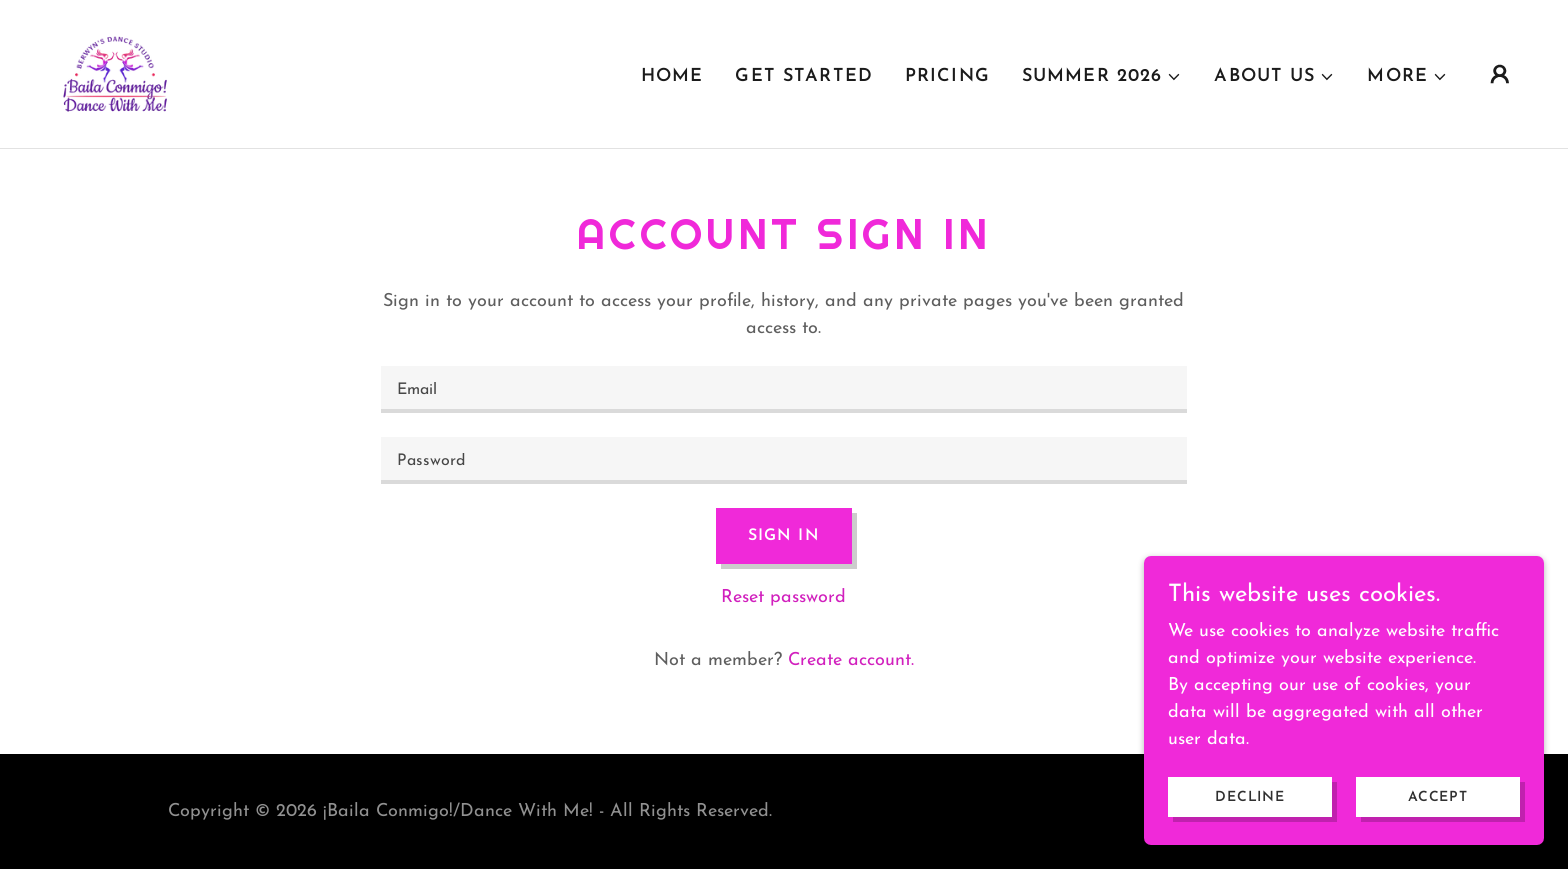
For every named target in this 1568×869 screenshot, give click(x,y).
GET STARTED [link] (803, 76)
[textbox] (783, 389)
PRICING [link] (947, 76)
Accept (1438, 797)
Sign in (783, 536)
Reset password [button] (783, 597)
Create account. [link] (851, 660)
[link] (114, 72)
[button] (1102, 77)
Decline (1250, 797)
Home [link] (672, 76)
